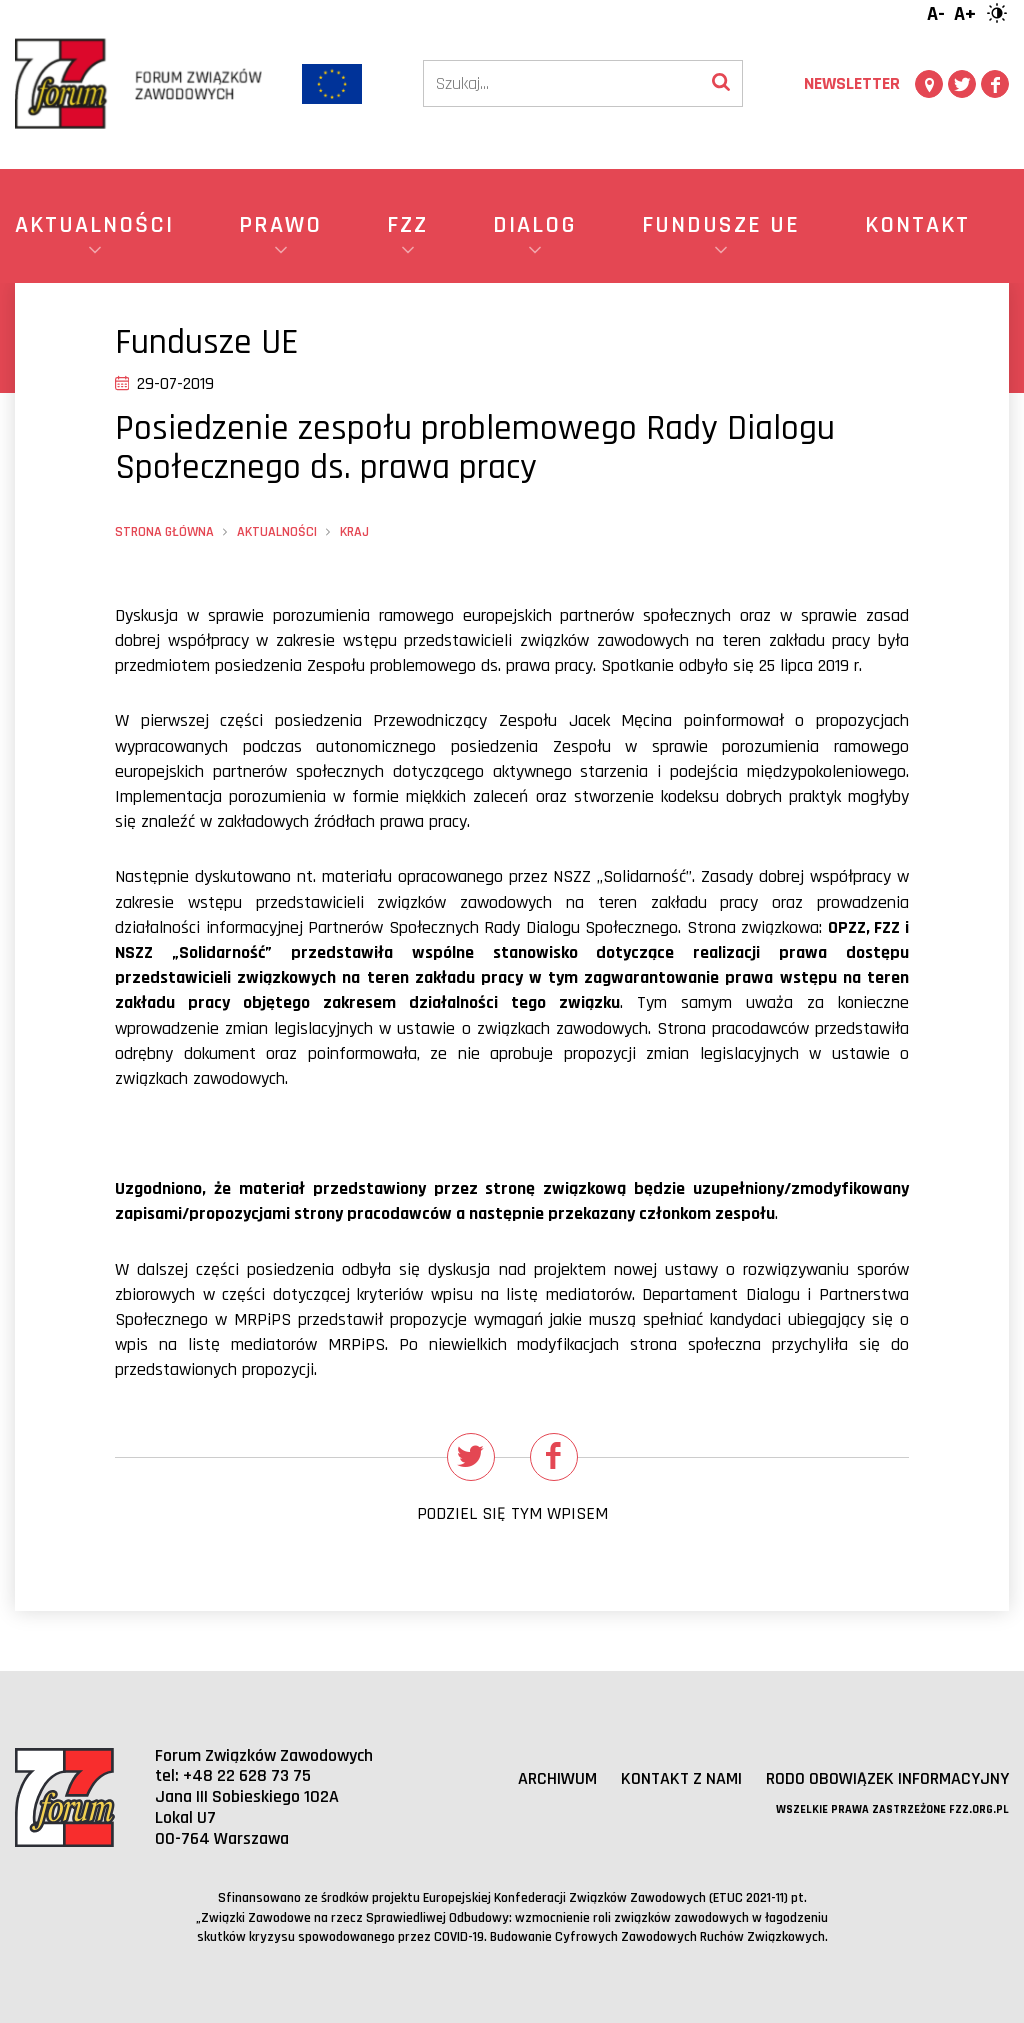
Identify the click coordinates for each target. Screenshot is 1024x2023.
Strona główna (164, 532)
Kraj (354, 532)
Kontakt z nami (681, 1778)
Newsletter (852, 83)
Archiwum (557, 1778)
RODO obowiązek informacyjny (887, 1778)
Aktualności (277, 532)
